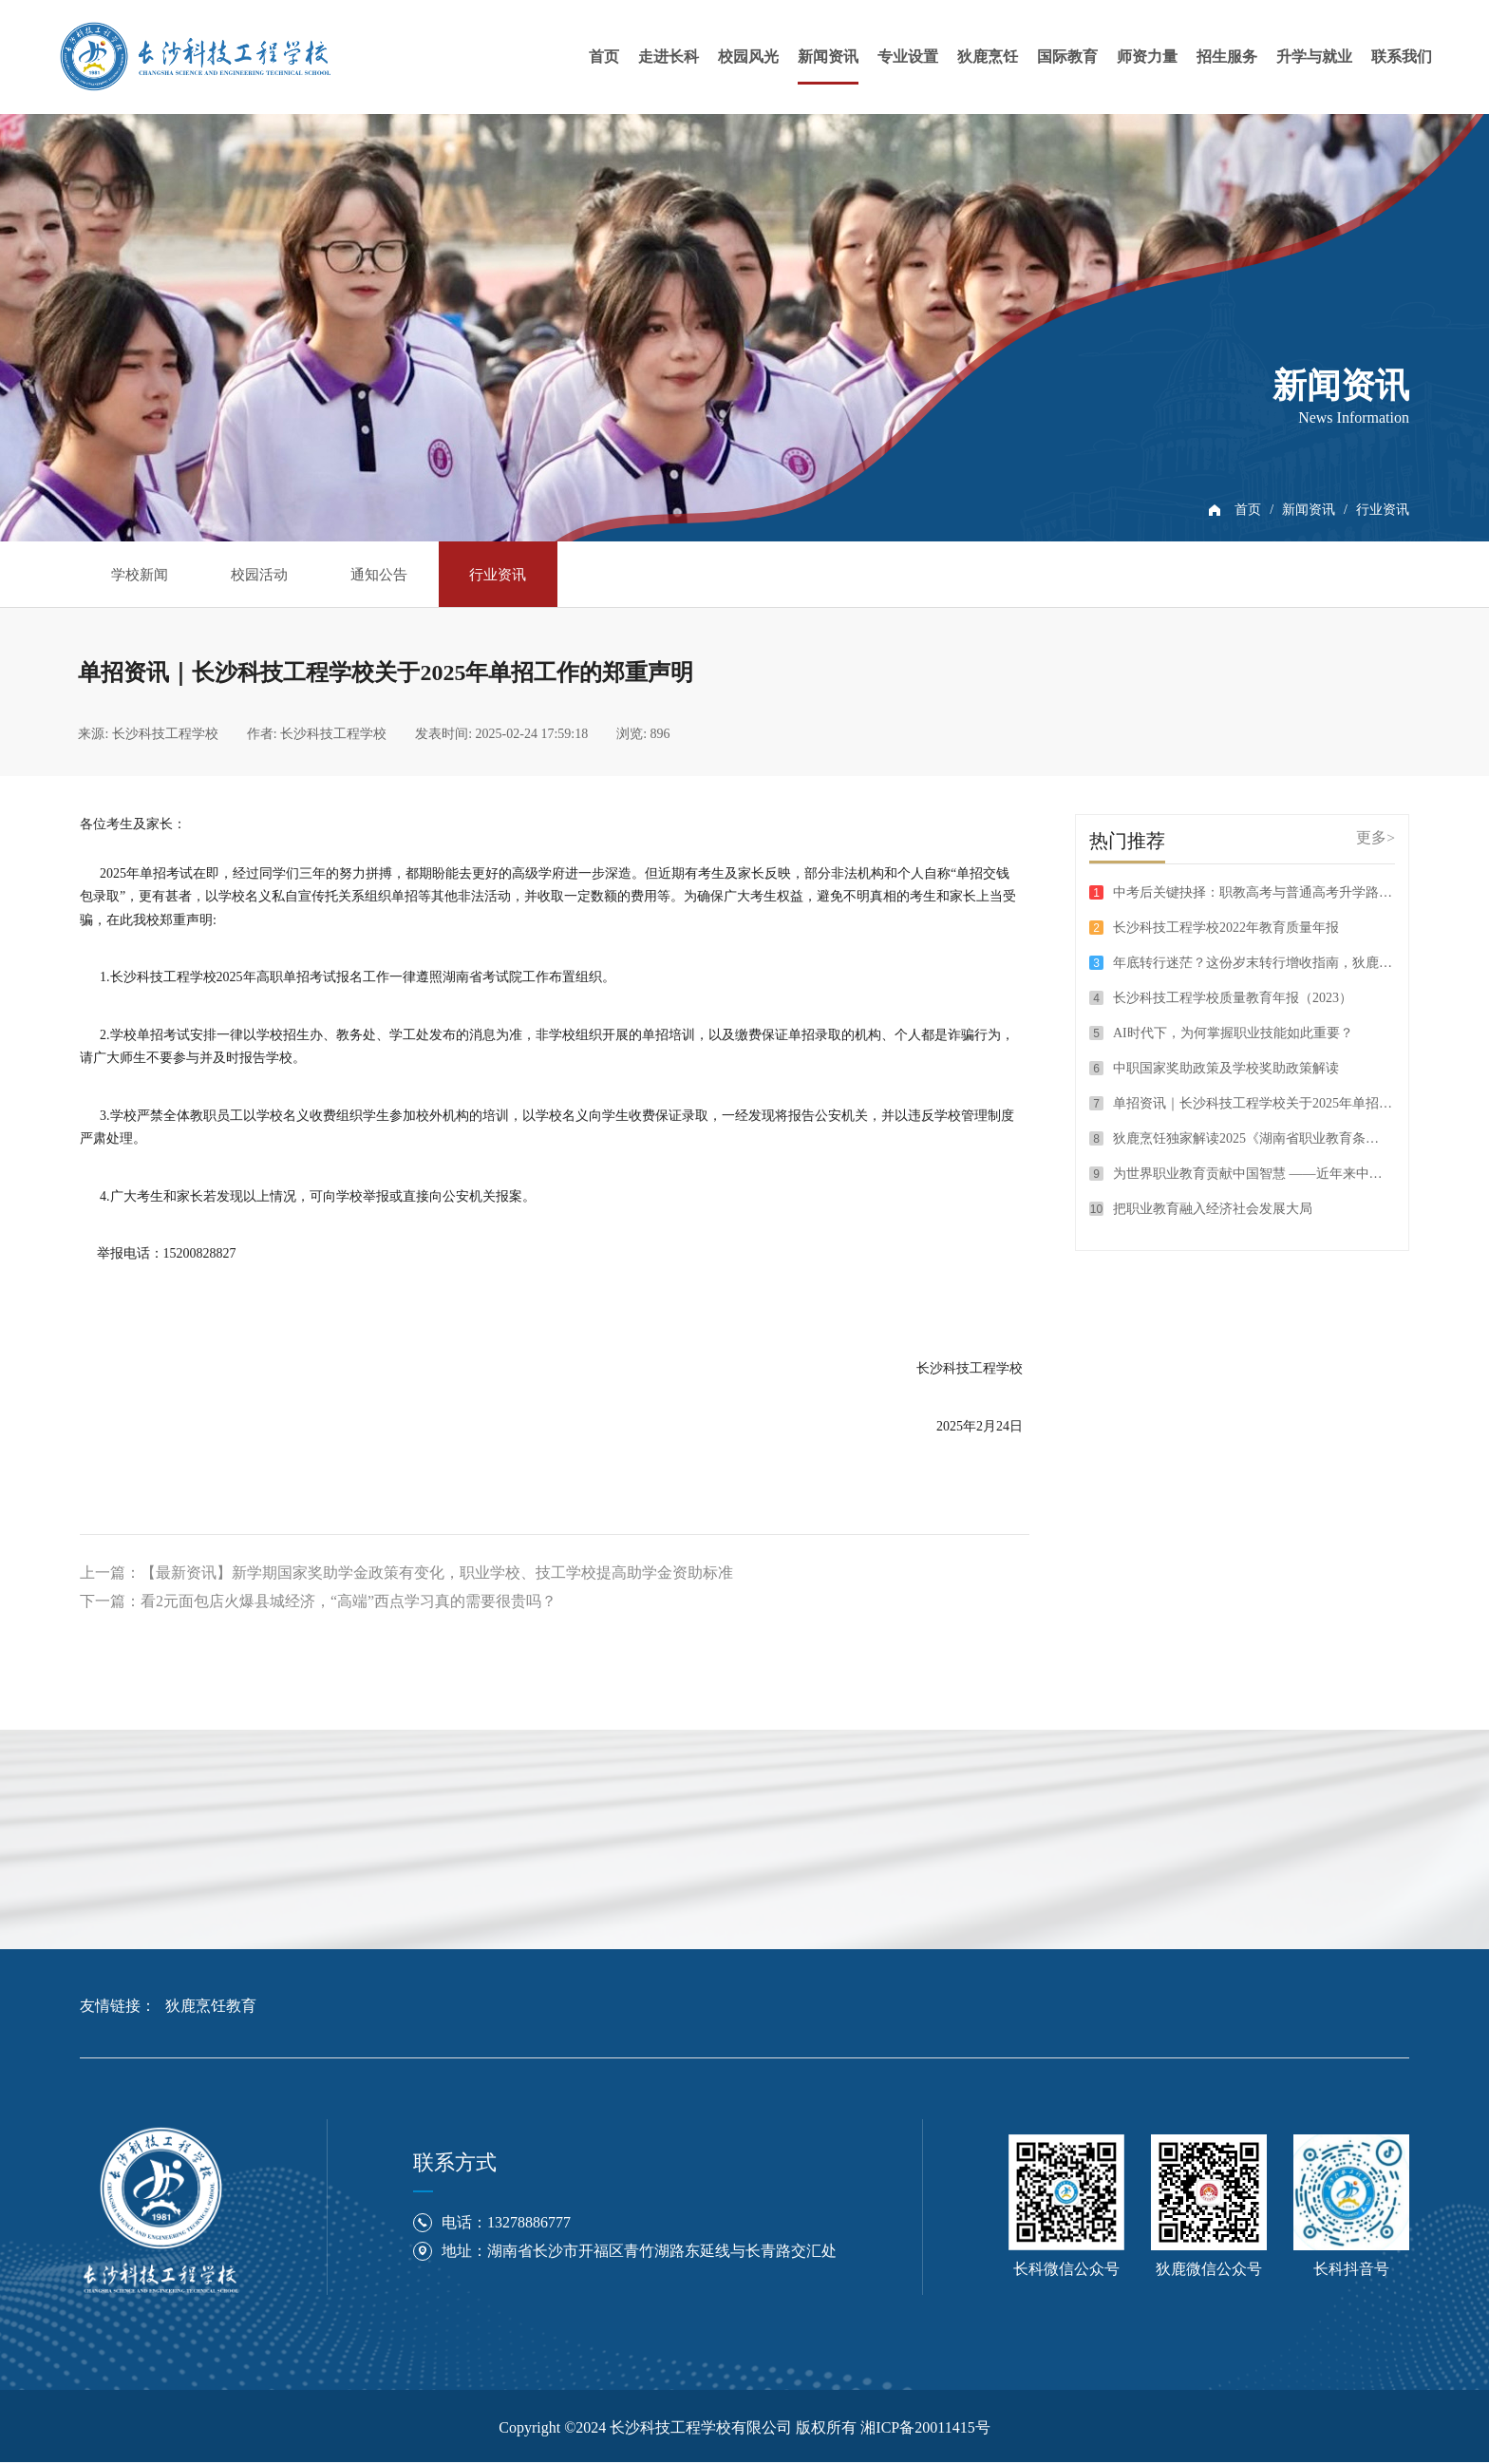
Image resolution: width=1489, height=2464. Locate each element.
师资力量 (1147, 56)
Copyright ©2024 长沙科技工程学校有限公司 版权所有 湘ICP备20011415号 (744, 2429)
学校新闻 (146, 573)
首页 (604, 56)
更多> (1375, 838)
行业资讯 (1382, 510)
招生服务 (1227, 56)
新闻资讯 (828, 56)
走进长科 (668, 56)
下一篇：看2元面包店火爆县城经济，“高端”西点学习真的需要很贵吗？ (318, 1603)
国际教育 (1067, 56)
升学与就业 (1314, 56)
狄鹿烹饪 (987, 56)
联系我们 (1401, 56)
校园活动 (279, 573)
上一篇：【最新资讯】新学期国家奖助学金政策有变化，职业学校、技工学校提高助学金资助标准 (406, 1574)
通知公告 (412, 573)
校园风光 (748, 56)
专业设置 (907, 56)
